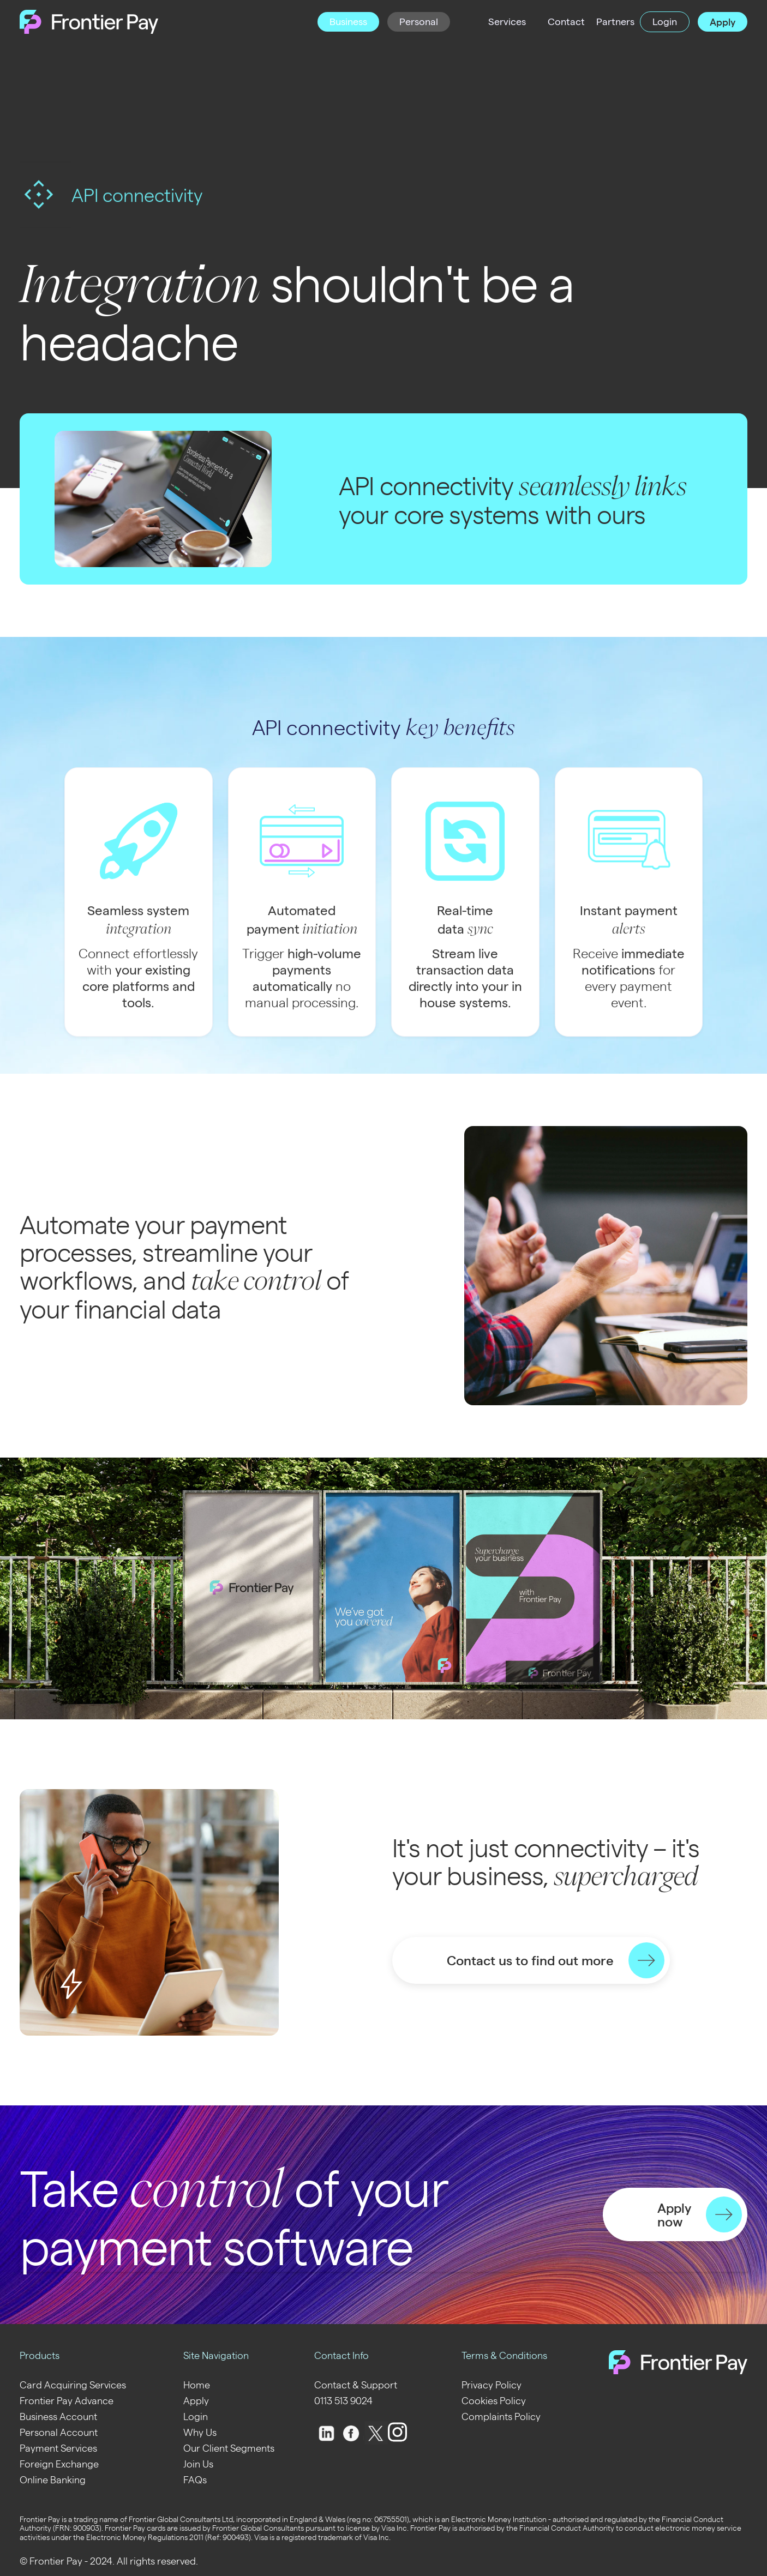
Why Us (200, 2431)
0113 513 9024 (343, 2400)
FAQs (195, 2479)
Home (196, 2384)
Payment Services (58, 2447)
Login (195, 2416)
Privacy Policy (492, 2384)
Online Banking (53, 2479)
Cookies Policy (494, 2400)
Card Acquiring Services (73, 2384)
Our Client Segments (228, 2447)
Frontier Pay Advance (66, 2400)
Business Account (58, 2416)
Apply (196, 2400)
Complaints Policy (501, 2416)
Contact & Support (355, 2384)
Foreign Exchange (59, 2463)
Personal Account (59, 2431)
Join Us (198, 2463)
